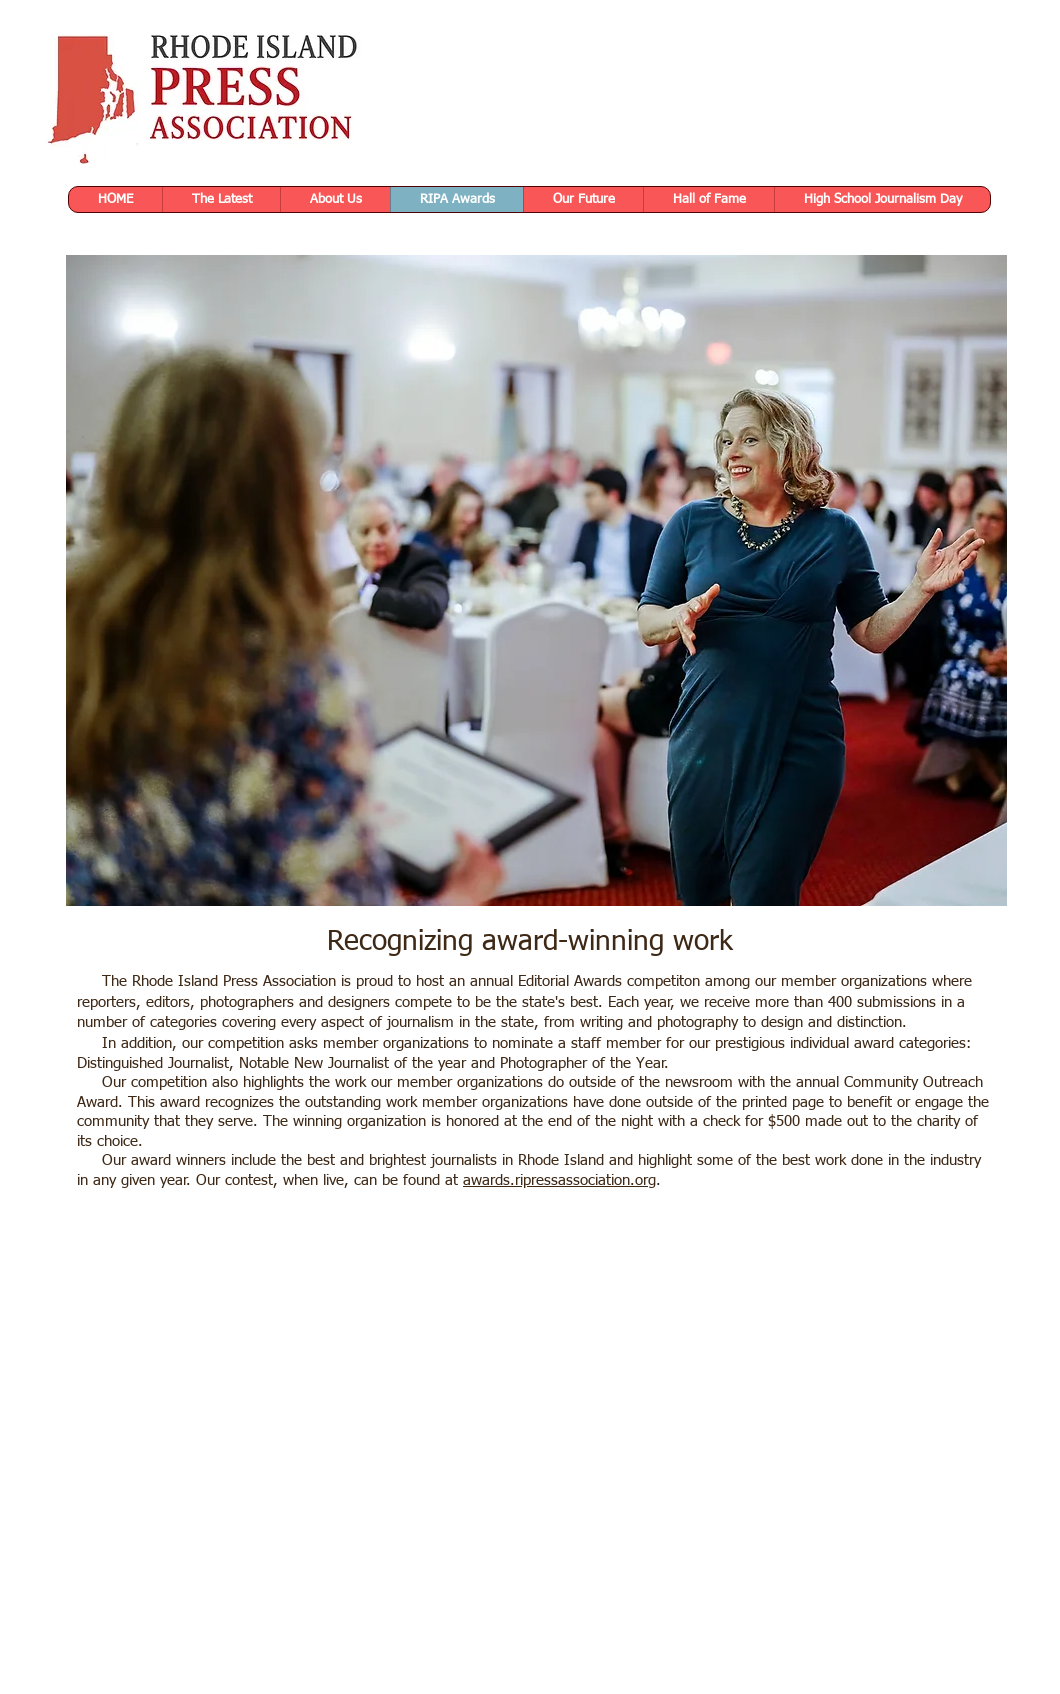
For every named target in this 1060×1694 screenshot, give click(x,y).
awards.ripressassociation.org (559, 1180)
